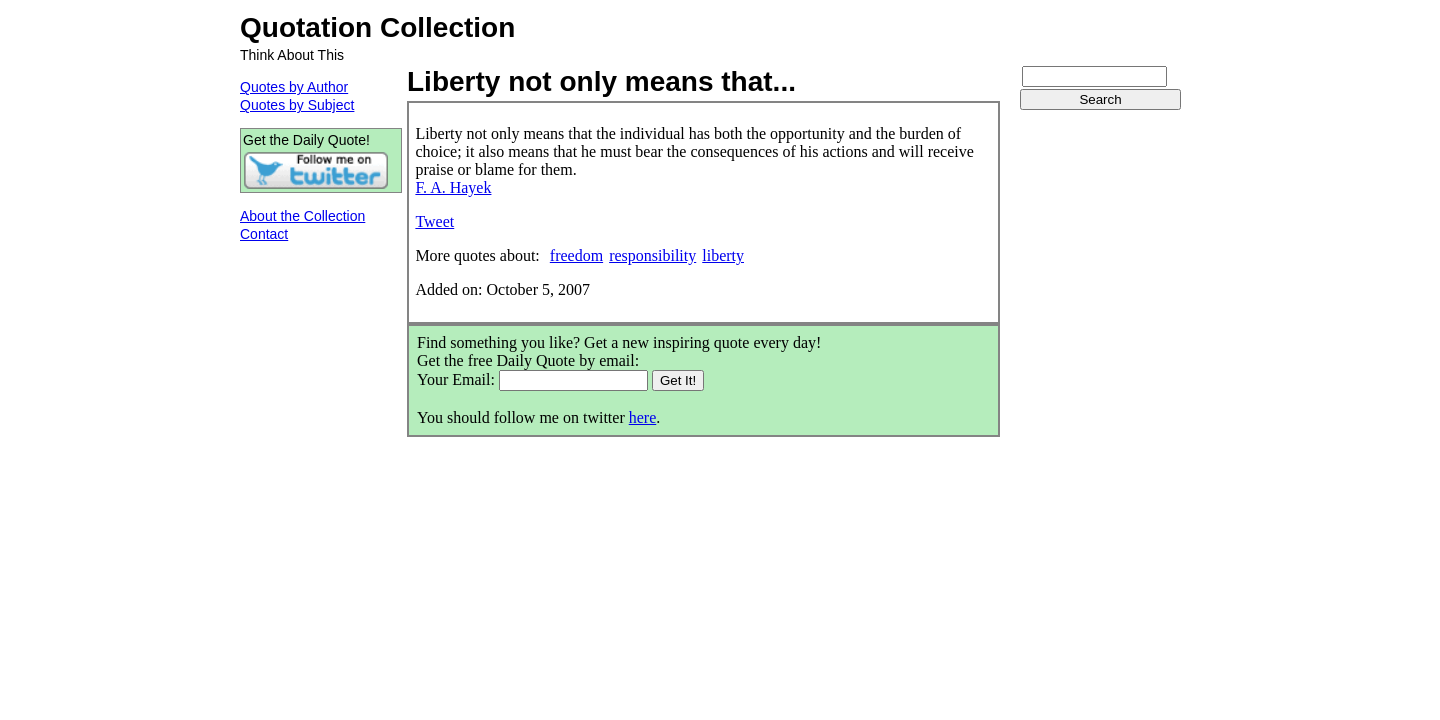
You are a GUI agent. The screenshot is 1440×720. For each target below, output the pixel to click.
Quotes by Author (294, 87)
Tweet (434, 221)
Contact (264, 234)
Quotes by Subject (297, 105)
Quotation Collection (377, 27)
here (643, 417)
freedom (576, 255)
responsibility (652, 255)
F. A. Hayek (453, 187)
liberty (723, 255)
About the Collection (302, 216)
